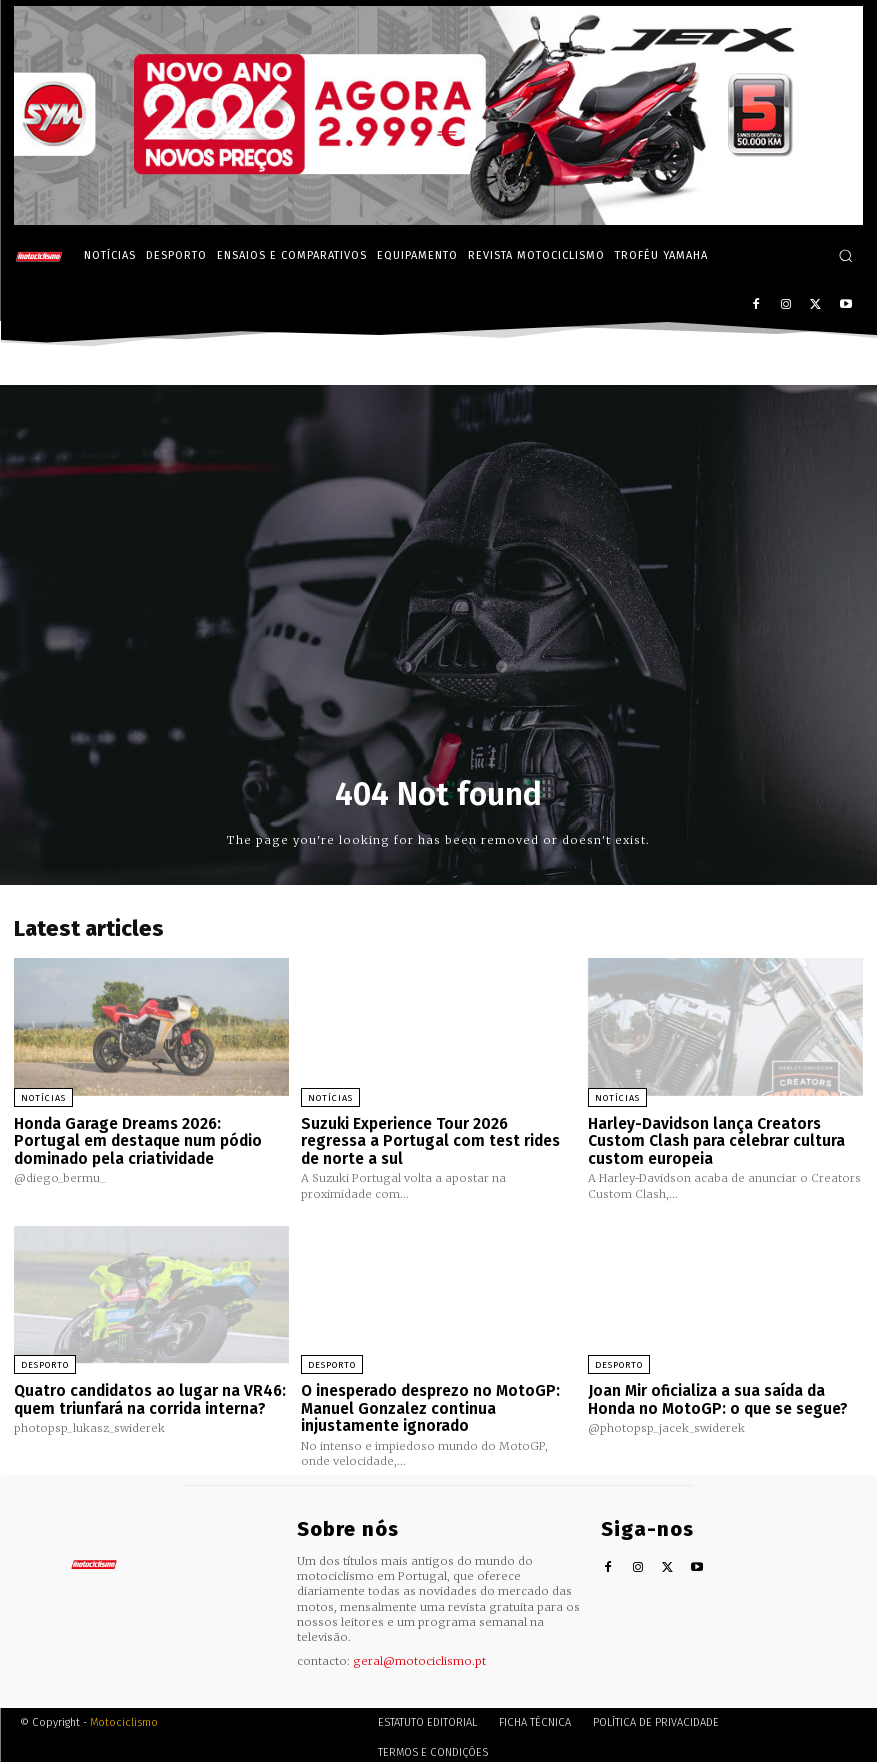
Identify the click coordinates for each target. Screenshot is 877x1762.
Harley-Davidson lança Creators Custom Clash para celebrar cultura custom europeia (715, 1139)
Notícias (43, 1098)
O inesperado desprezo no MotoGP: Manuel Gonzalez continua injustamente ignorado (429, 1403)
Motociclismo (124, 1716)
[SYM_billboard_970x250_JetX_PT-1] (438, 220)
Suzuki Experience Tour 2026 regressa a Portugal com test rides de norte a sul (437, 1139)
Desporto (45, 1362)
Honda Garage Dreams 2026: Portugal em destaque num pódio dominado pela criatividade (149, 1139)
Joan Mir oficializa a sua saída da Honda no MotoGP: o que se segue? (716, 1395)
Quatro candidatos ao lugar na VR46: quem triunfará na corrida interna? (149, 1395)
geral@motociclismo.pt (419, 1655)
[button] (845, 255)
